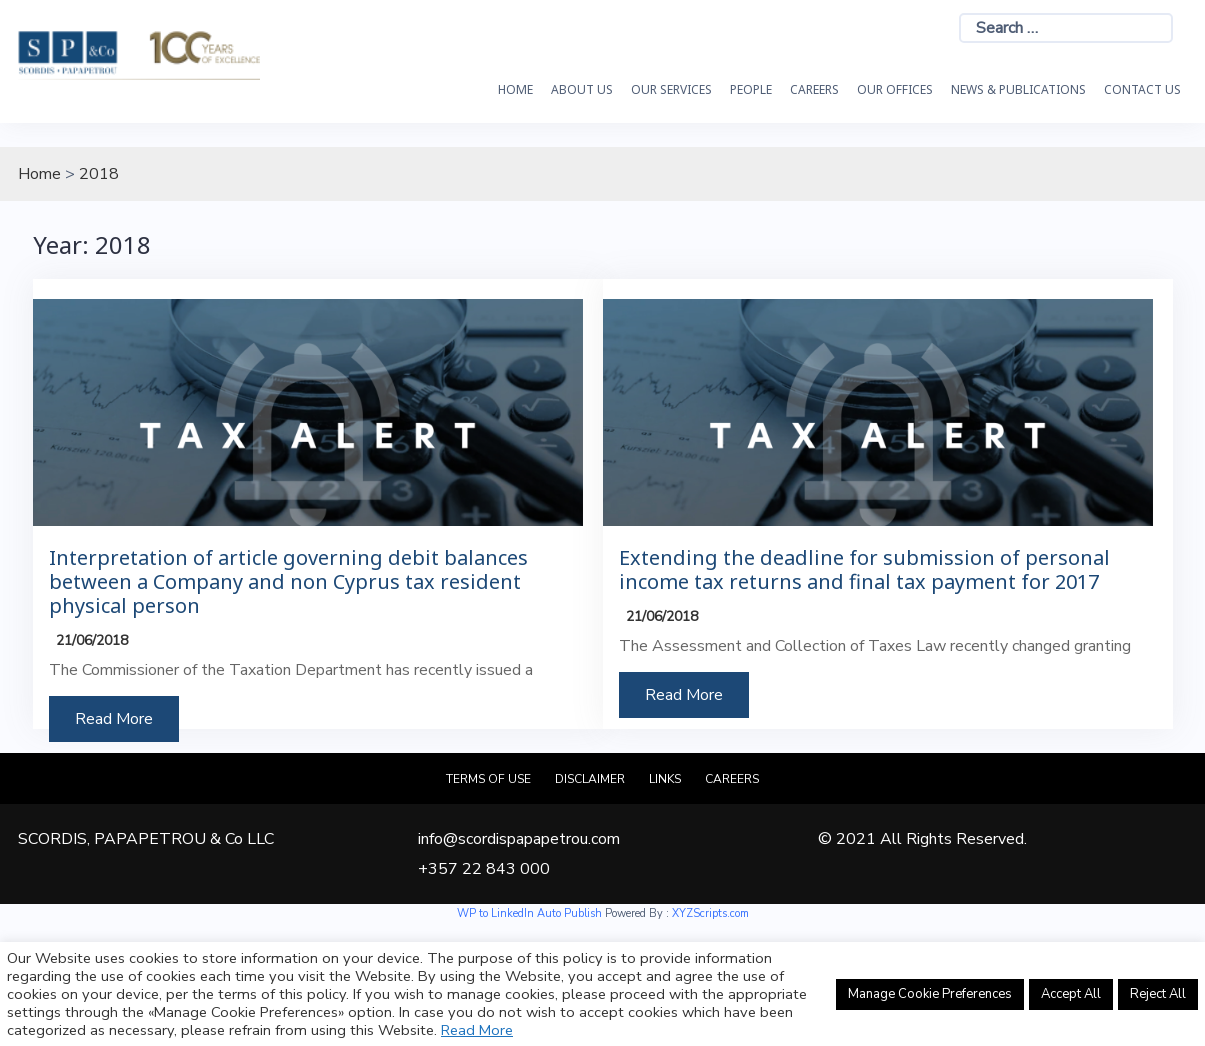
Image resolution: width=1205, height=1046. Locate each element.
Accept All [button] (1071, 994)
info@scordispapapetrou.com (519, 839)
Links (665, 779)
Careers (814, 89)
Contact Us (1142, 89)
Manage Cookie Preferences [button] (930, 994)
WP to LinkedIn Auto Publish (529, 913)
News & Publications (1018, 89)
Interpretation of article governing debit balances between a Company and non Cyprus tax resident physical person (288, 582)
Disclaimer (590, 779)
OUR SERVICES (671, 89)
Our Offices (895, 89)
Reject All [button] (1158, 994)
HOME (515, 89)
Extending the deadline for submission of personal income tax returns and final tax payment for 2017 (864, 570)
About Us (582, 89)
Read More (114, 719)
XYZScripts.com (710, 913)
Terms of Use (488, 779)
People (751, 89)
